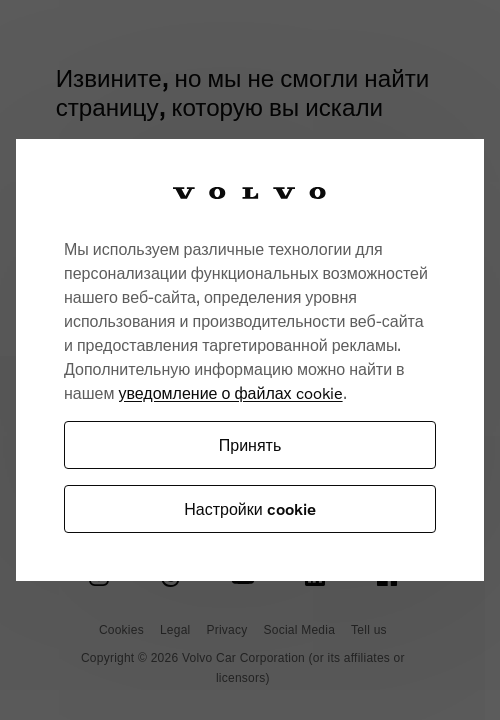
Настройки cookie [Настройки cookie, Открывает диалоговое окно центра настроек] (249, 508)
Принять (250, 444)
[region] (250, 359)
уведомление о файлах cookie (230, 392)
